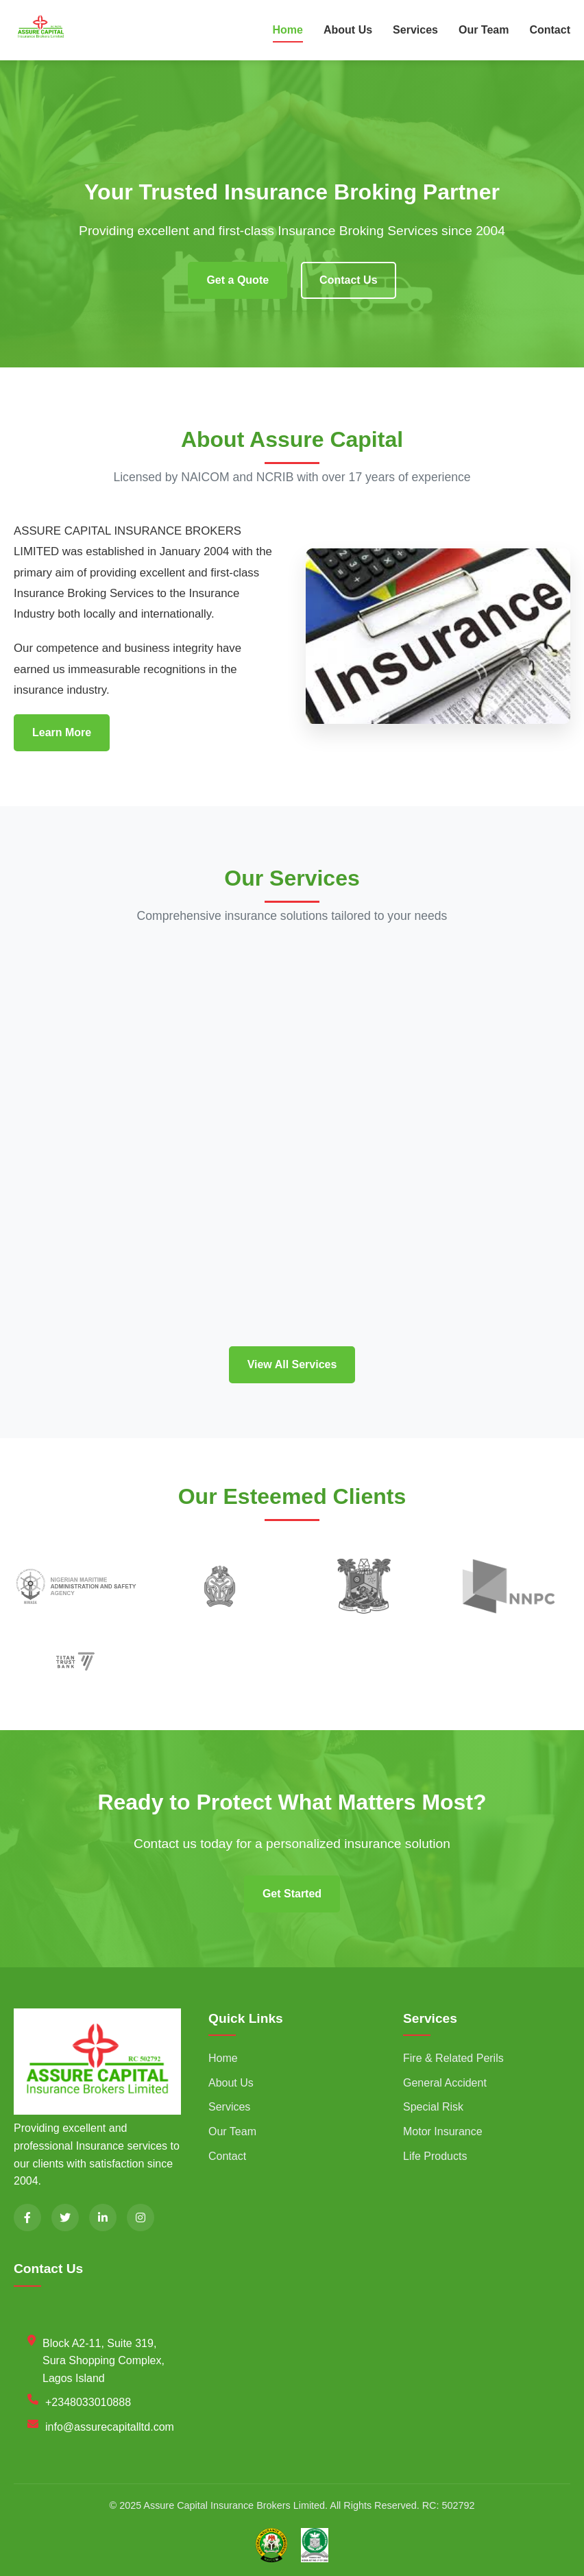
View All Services (292, 1364)
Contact (549, 30)
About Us (348, 30)
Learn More (61, 732)
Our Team (484, 30)
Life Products (435, 2156)
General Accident (445, 2083)
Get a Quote (237, 280)
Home (288, 30)
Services (415, 30)
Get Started (292, 1893)
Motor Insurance (443, 2131)
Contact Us (348, 280)
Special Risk (433, 2107)
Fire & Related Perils (453, 2058)
